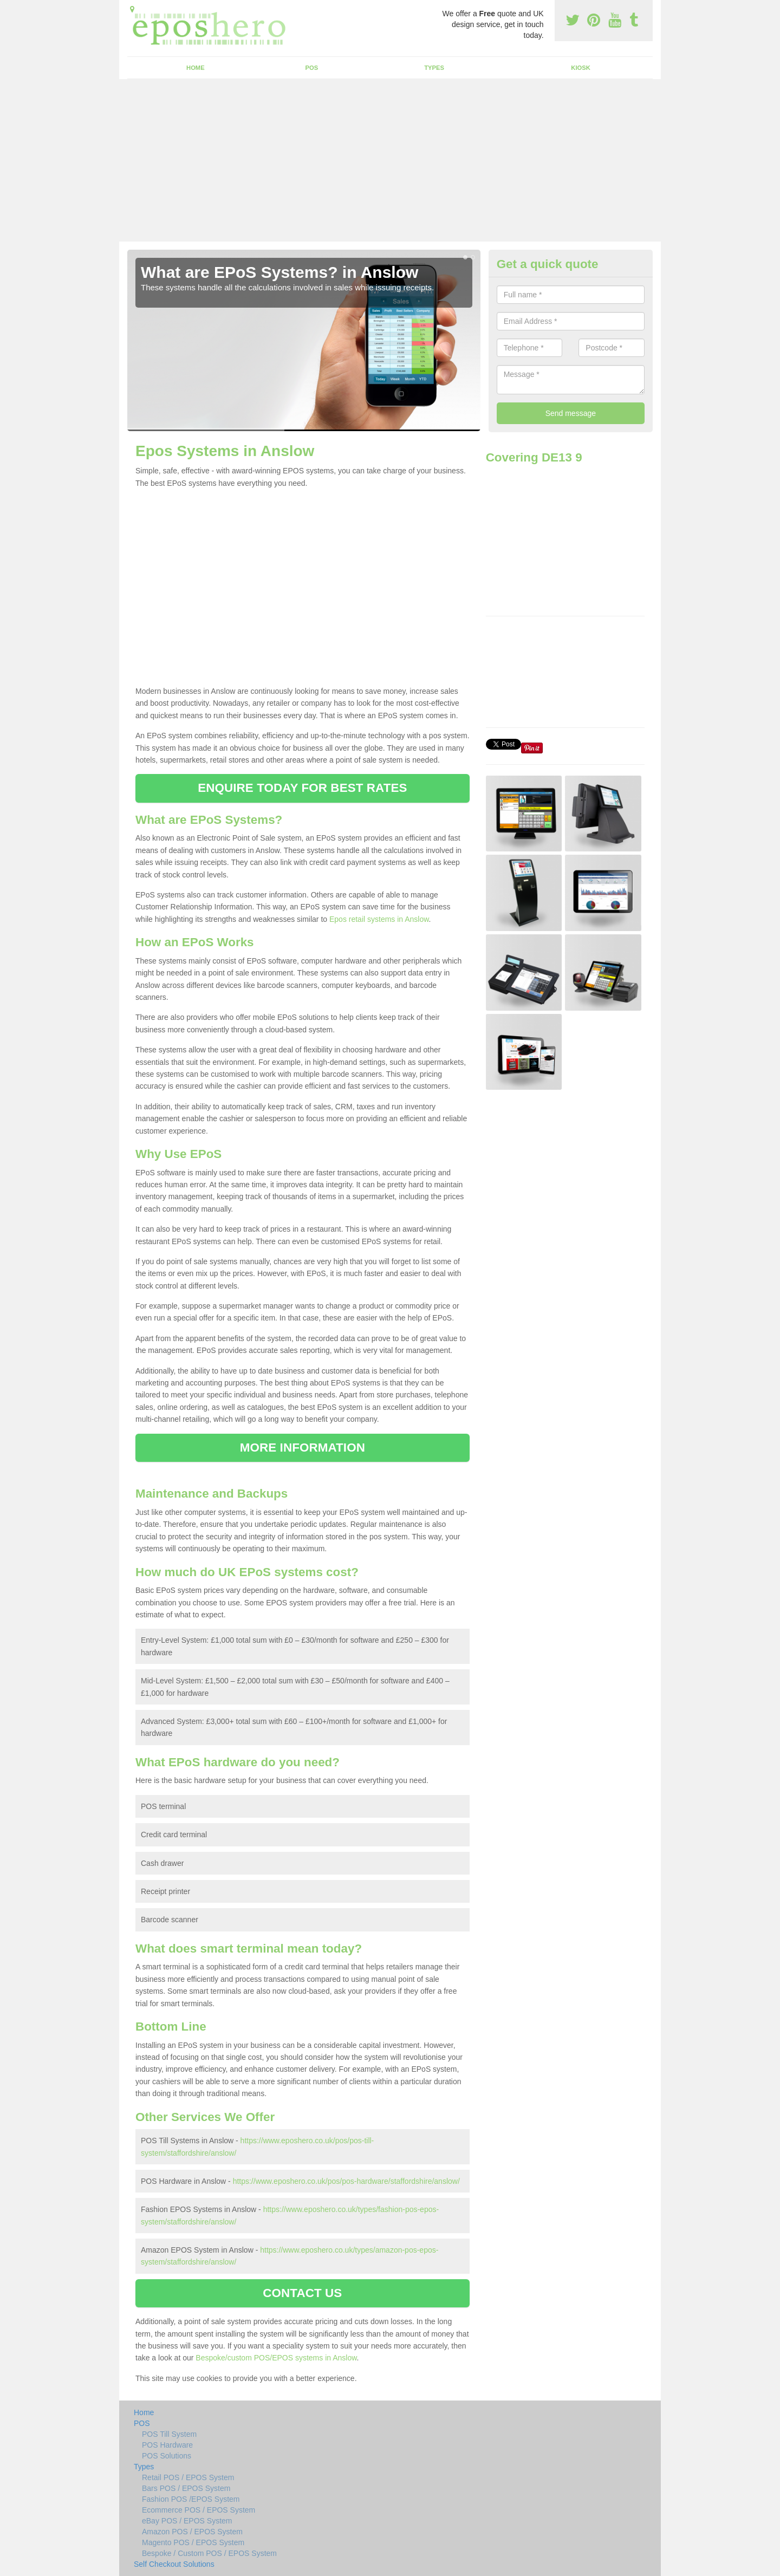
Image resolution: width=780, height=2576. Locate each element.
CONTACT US (302, 2293)
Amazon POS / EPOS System (192, 2531)
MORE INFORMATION (302, 1447)
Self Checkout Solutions (174, 2564)
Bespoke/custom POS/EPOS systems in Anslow (276, 2357)
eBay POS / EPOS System (187, 2520)
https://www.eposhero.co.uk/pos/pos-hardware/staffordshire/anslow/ (346, 2181)
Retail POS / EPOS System (188, 2477)
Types (434, 67)
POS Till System (169, 2434)
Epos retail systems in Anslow (379, 919)
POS (312, 67)
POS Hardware (167, 2445)
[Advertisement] (390, 160)
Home (195, 67)
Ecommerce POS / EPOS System (198, 2510)
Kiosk (580, 67)
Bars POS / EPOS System (186, 2488)
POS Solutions (166, 2455)
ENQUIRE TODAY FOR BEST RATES (302, 788)
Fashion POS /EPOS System (191, 2499)
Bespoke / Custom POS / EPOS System (209, 2553)
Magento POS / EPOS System (193, 2542)
